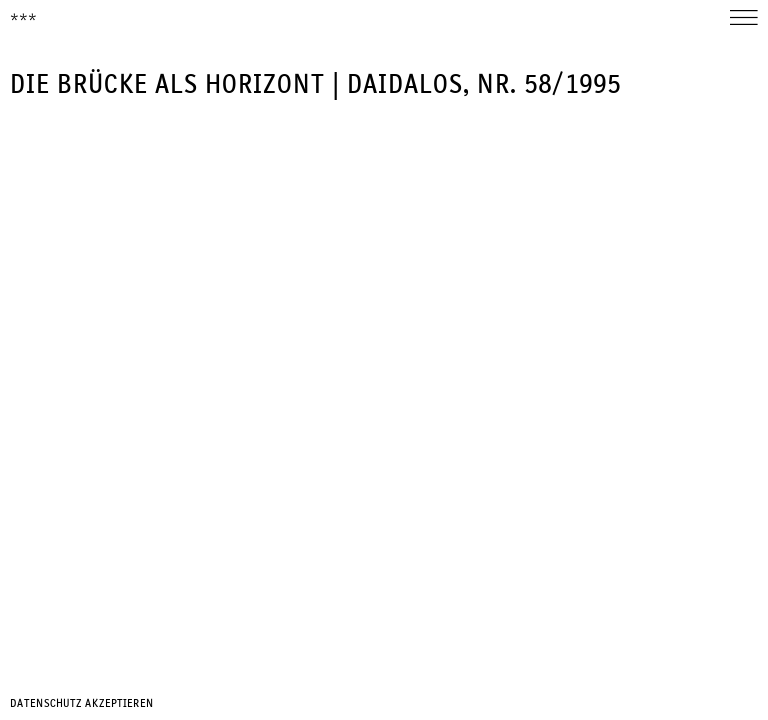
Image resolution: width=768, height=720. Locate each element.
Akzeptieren (119, 704)
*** (23, 19)
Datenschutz (46, 704)
